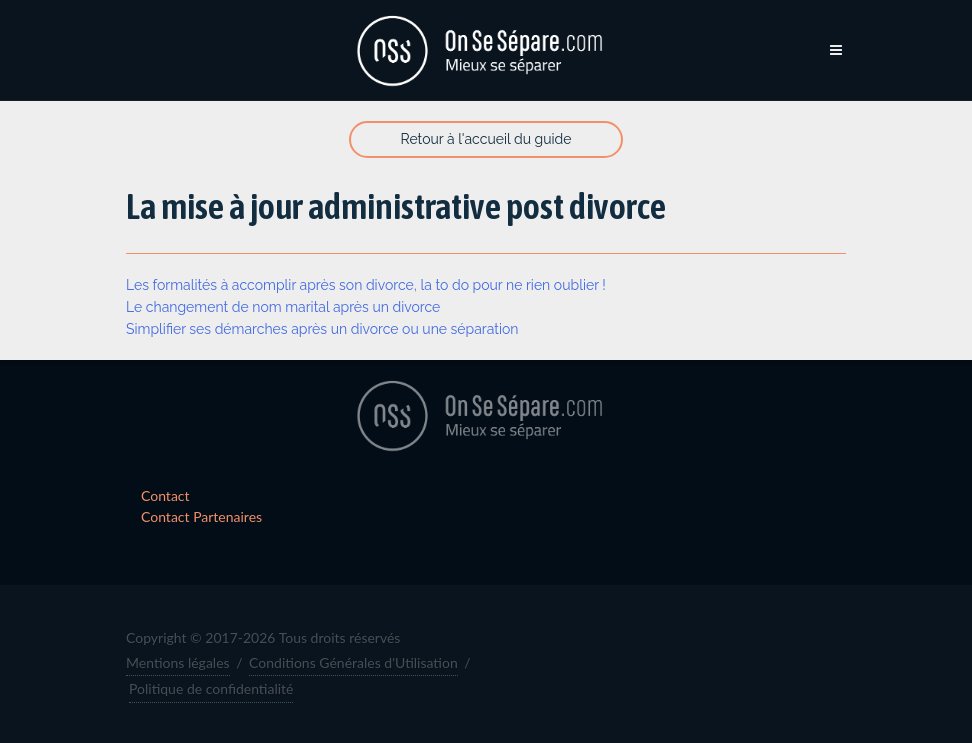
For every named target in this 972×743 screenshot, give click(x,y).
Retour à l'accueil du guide (486, 139)
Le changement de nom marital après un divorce (283, 307)
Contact (165, 495)
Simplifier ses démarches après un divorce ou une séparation (322, 329)
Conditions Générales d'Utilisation (353, 662)
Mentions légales (178, 662)
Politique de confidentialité (211, 688)
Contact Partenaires (201, 516)
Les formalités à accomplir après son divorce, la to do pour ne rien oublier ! (366, 285)
